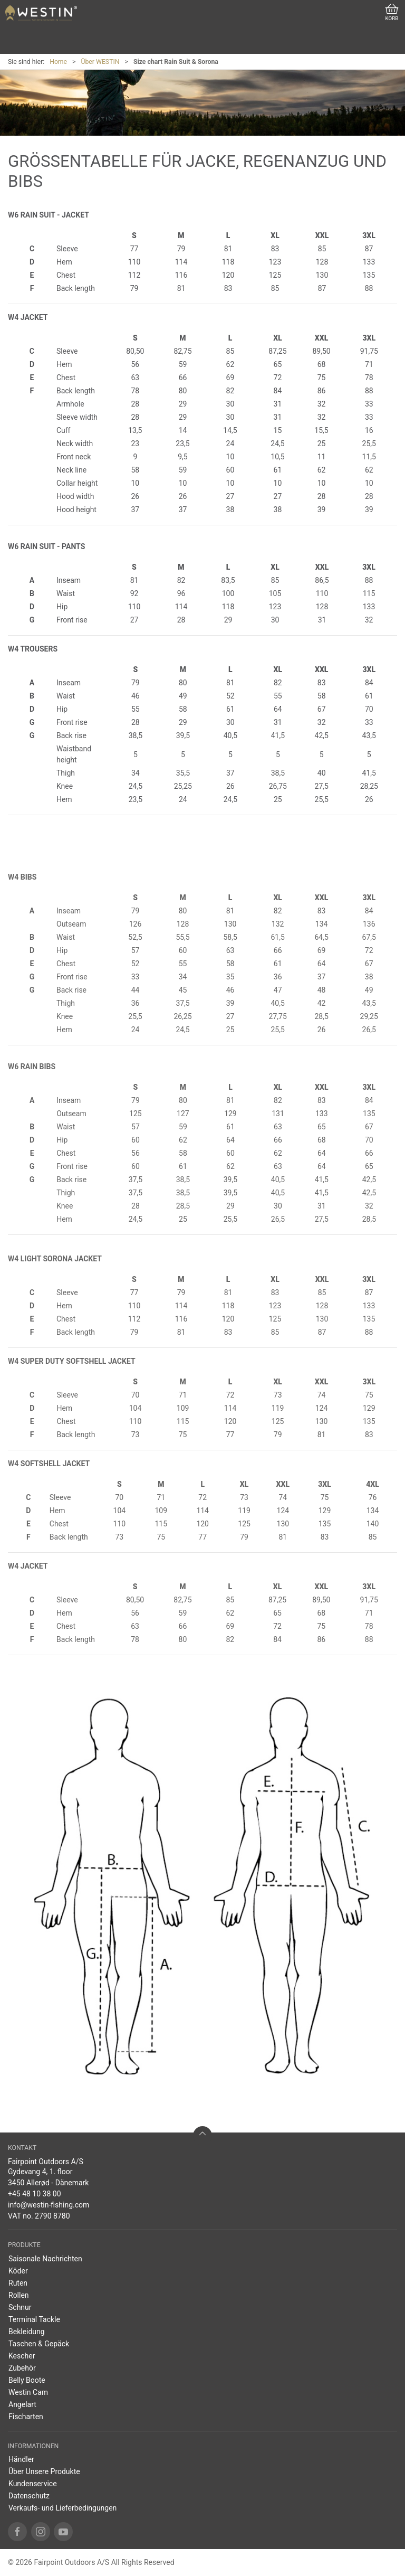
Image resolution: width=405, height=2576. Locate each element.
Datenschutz (29, 2496)
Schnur (20, 2307)
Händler (21, 2459)
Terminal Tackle (34, 2319)
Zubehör (22, 2368)
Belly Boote (26, 2380)
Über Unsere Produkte (44, 2471)
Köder (18, 2271)
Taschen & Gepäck (38, 2343)
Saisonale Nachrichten (45, 2258)
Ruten (17, 2283)
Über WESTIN (100, 61)
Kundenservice (32, 2483)
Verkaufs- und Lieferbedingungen (62, 2508)
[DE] (41, 13)
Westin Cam (28, 2392)
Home (58, 61)
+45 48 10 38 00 (34, 2194)
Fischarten (25, 2416)
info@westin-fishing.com (48, 2205)
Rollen (18, 2295)
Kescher (21, 2356)
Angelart (22, 2404)
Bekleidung (26, 2331)
